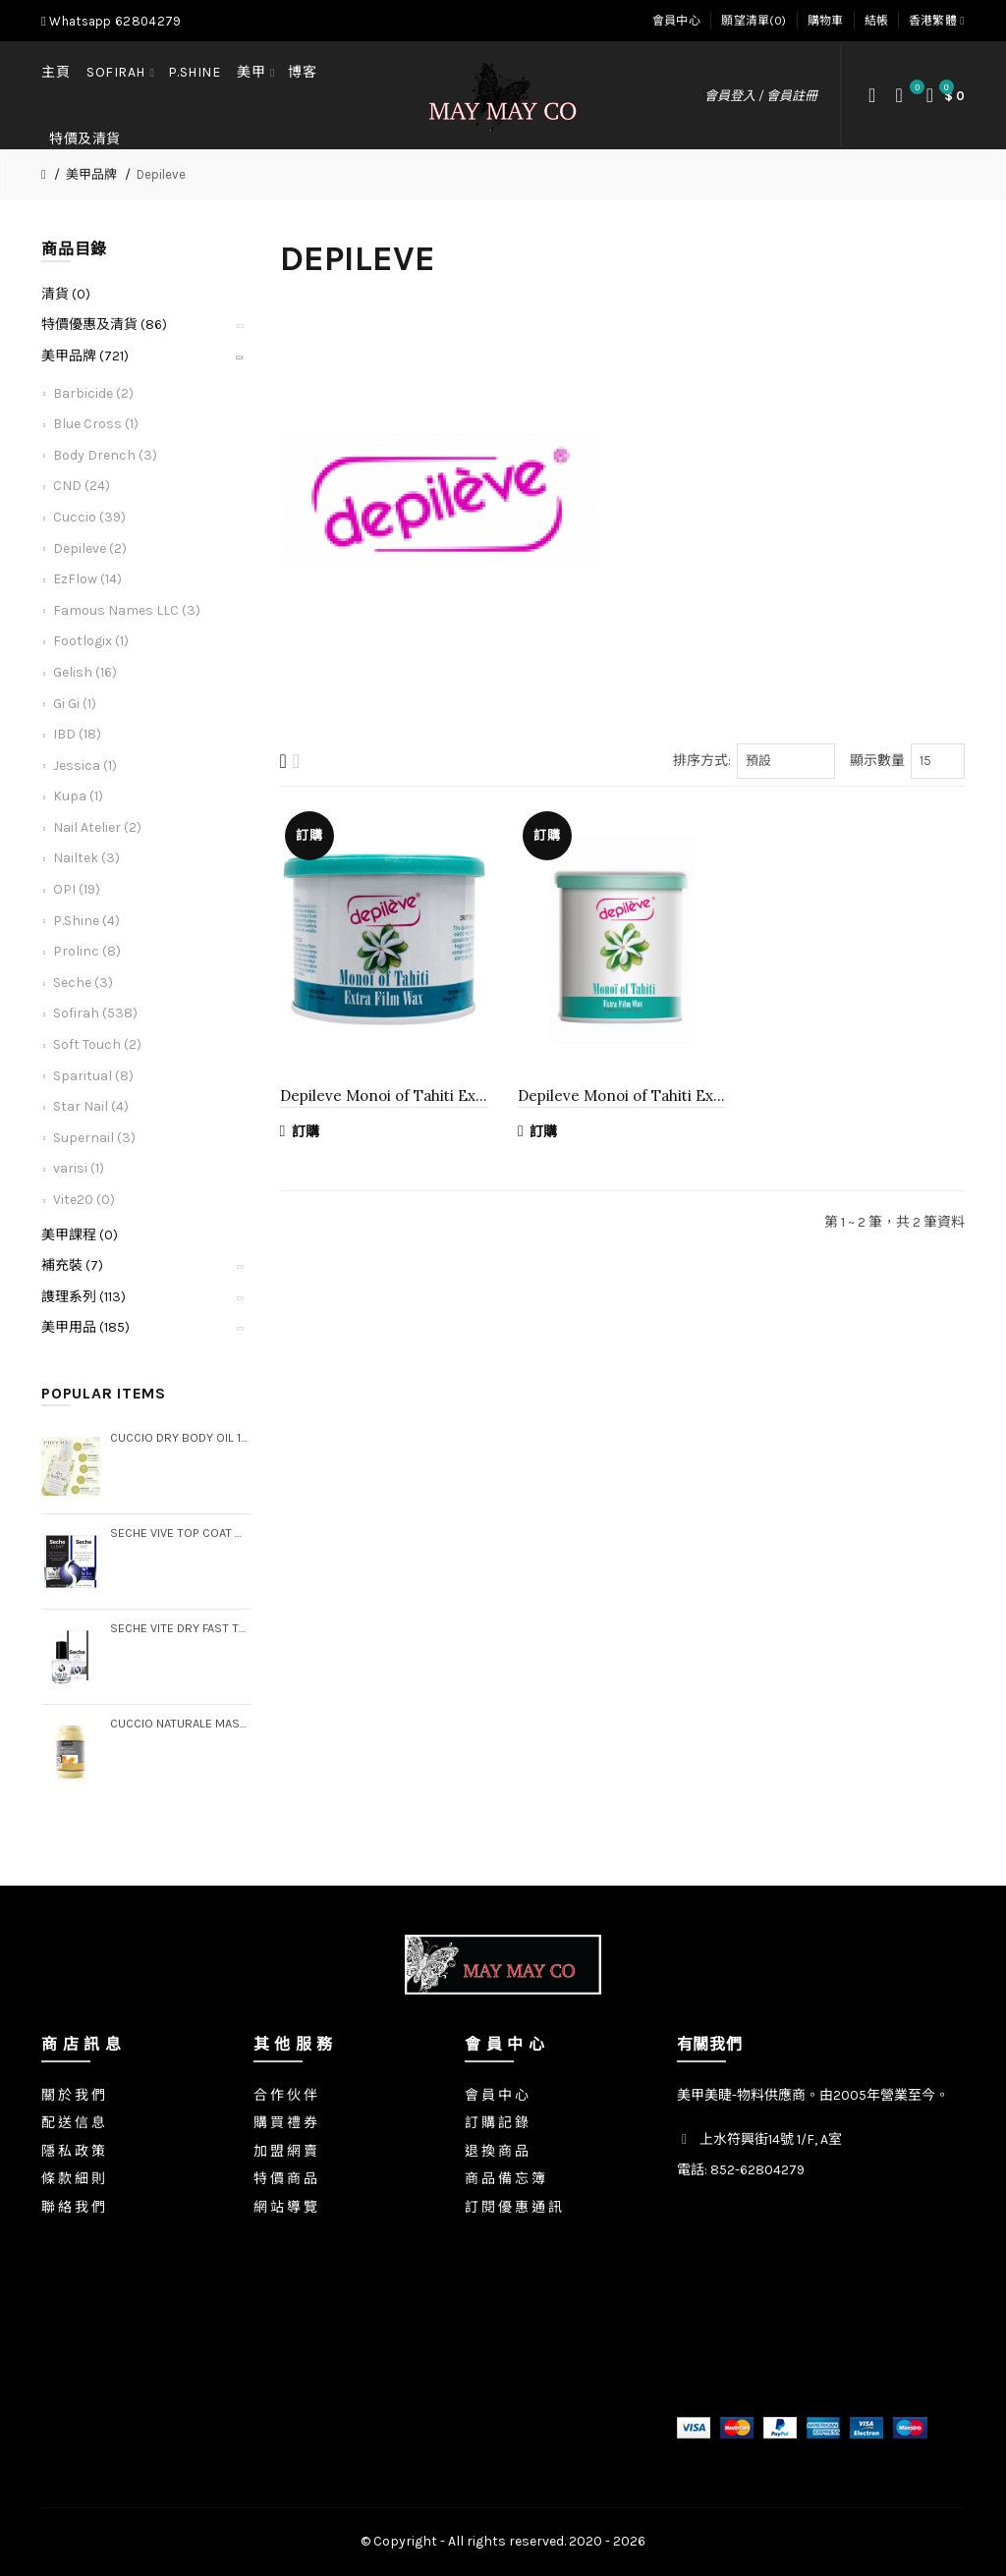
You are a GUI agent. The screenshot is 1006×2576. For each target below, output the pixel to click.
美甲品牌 (91, 174)
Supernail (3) (94, 1137)
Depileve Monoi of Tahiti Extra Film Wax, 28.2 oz (622, 1095)
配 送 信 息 (73, 2122)
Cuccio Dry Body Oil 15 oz (180, 1437)
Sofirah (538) (95, 1013)
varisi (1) (78, 1168)
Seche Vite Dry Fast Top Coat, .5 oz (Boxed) (180, 1627)
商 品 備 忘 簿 (505, 2178)
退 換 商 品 (497, 2151)
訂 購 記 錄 (497, 2122)
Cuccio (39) (89, 517)
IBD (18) (77, 734)
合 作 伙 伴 (285, 2095)
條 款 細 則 (73, 2178)
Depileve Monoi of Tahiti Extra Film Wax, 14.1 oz (384, 1095)
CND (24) (81, 485)
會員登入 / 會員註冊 (760, 95)
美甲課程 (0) (79, 1235)
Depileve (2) (90, 548)
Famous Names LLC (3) (126, 610)
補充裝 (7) (72, 1265)
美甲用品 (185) (85, 1327)
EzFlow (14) (87, 579)
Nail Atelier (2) (97, 827)
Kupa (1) (78, 796)
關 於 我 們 (73, 2095)
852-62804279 (757, 2170)
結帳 (877, 20)
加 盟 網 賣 (285, 2151)
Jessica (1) (85, 765)
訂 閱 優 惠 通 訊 (513, 2207)
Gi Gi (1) (74, 703)
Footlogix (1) (91, 640)
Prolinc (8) (87, 951)
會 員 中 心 (497, 2095)
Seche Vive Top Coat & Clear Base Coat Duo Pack (180, 1532)
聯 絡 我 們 (73, 2207)
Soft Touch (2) (97, 1044)
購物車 (826, 20)
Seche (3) (83, 982)
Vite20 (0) (84, 1199)
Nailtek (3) (86, 858)
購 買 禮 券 (285, 2122)
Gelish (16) (85, 672)
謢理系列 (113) (83, 1296)
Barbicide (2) (93, 393)
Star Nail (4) (91, 1106)
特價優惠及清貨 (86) (104, 324)
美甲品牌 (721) (85, 356)
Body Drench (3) (105, 455)
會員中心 (676, 20)
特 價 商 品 (285, 2178)
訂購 (300, 1131)
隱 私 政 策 (73, 2151)
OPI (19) (76, 889)
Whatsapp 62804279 (111, 21)
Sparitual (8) (93, 1076)
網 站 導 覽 (285, 2207)
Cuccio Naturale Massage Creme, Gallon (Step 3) (180, 1723)
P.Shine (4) (86, 920)
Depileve (161, 174)
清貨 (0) (65, 294)
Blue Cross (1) (96, 423)
